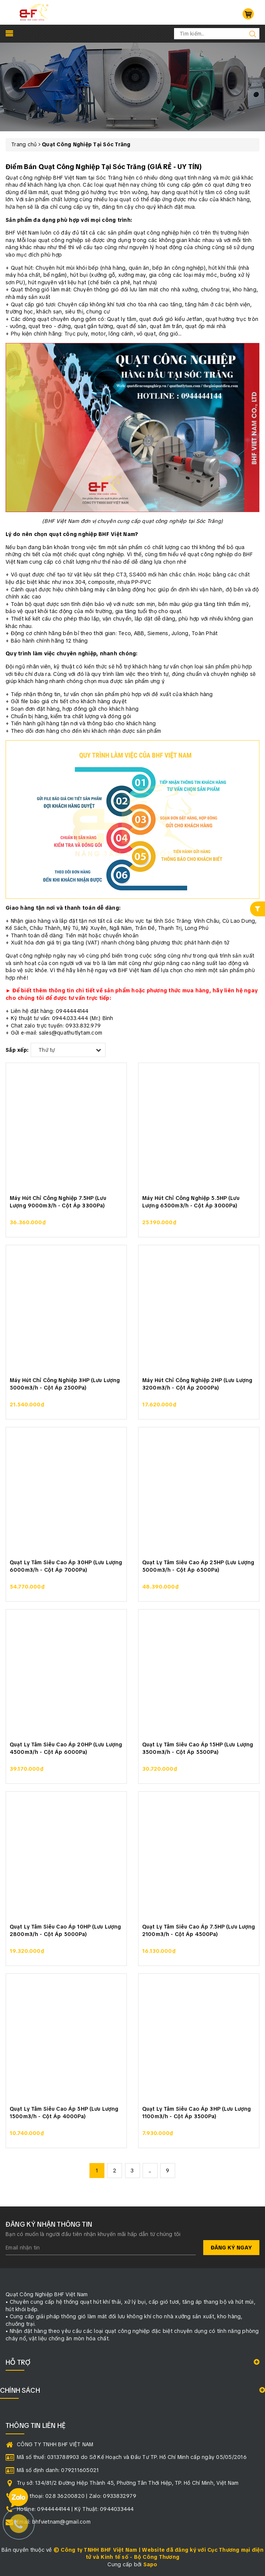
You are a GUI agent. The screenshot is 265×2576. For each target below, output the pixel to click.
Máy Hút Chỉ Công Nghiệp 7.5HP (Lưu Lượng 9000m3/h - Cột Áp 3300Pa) (58, 1202)
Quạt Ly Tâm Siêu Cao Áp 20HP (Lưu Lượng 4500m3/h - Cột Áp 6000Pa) (66, 1748)
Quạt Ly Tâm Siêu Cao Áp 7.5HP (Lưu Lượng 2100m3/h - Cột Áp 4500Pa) (198, 1930)
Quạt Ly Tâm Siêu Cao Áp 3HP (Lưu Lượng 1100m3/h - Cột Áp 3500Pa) (196, 2112)
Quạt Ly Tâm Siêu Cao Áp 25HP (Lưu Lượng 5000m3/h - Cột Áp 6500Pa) (198, 1566)
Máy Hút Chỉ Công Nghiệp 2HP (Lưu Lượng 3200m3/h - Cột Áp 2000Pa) (197, 1384)
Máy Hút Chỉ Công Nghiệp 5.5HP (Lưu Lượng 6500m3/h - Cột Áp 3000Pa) (191, 1202)
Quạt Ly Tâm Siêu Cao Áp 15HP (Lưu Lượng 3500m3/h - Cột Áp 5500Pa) (197, 1748)
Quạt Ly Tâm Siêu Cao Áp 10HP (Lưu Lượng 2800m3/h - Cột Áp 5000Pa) (65, 1930)
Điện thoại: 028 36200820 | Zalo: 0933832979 (76, 2496)
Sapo (150, 2564)
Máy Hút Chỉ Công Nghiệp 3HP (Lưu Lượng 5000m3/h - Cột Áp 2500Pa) (65, 1384)
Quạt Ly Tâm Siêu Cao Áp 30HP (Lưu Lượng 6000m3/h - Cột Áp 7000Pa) (66, 1566)
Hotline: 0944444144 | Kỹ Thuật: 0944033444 (75, 2509)
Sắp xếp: (17, 1050)
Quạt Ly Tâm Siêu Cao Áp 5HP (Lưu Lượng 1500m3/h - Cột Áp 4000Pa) (64, 2112)
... (150, 2170)
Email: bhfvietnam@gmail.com (54, 2521)
